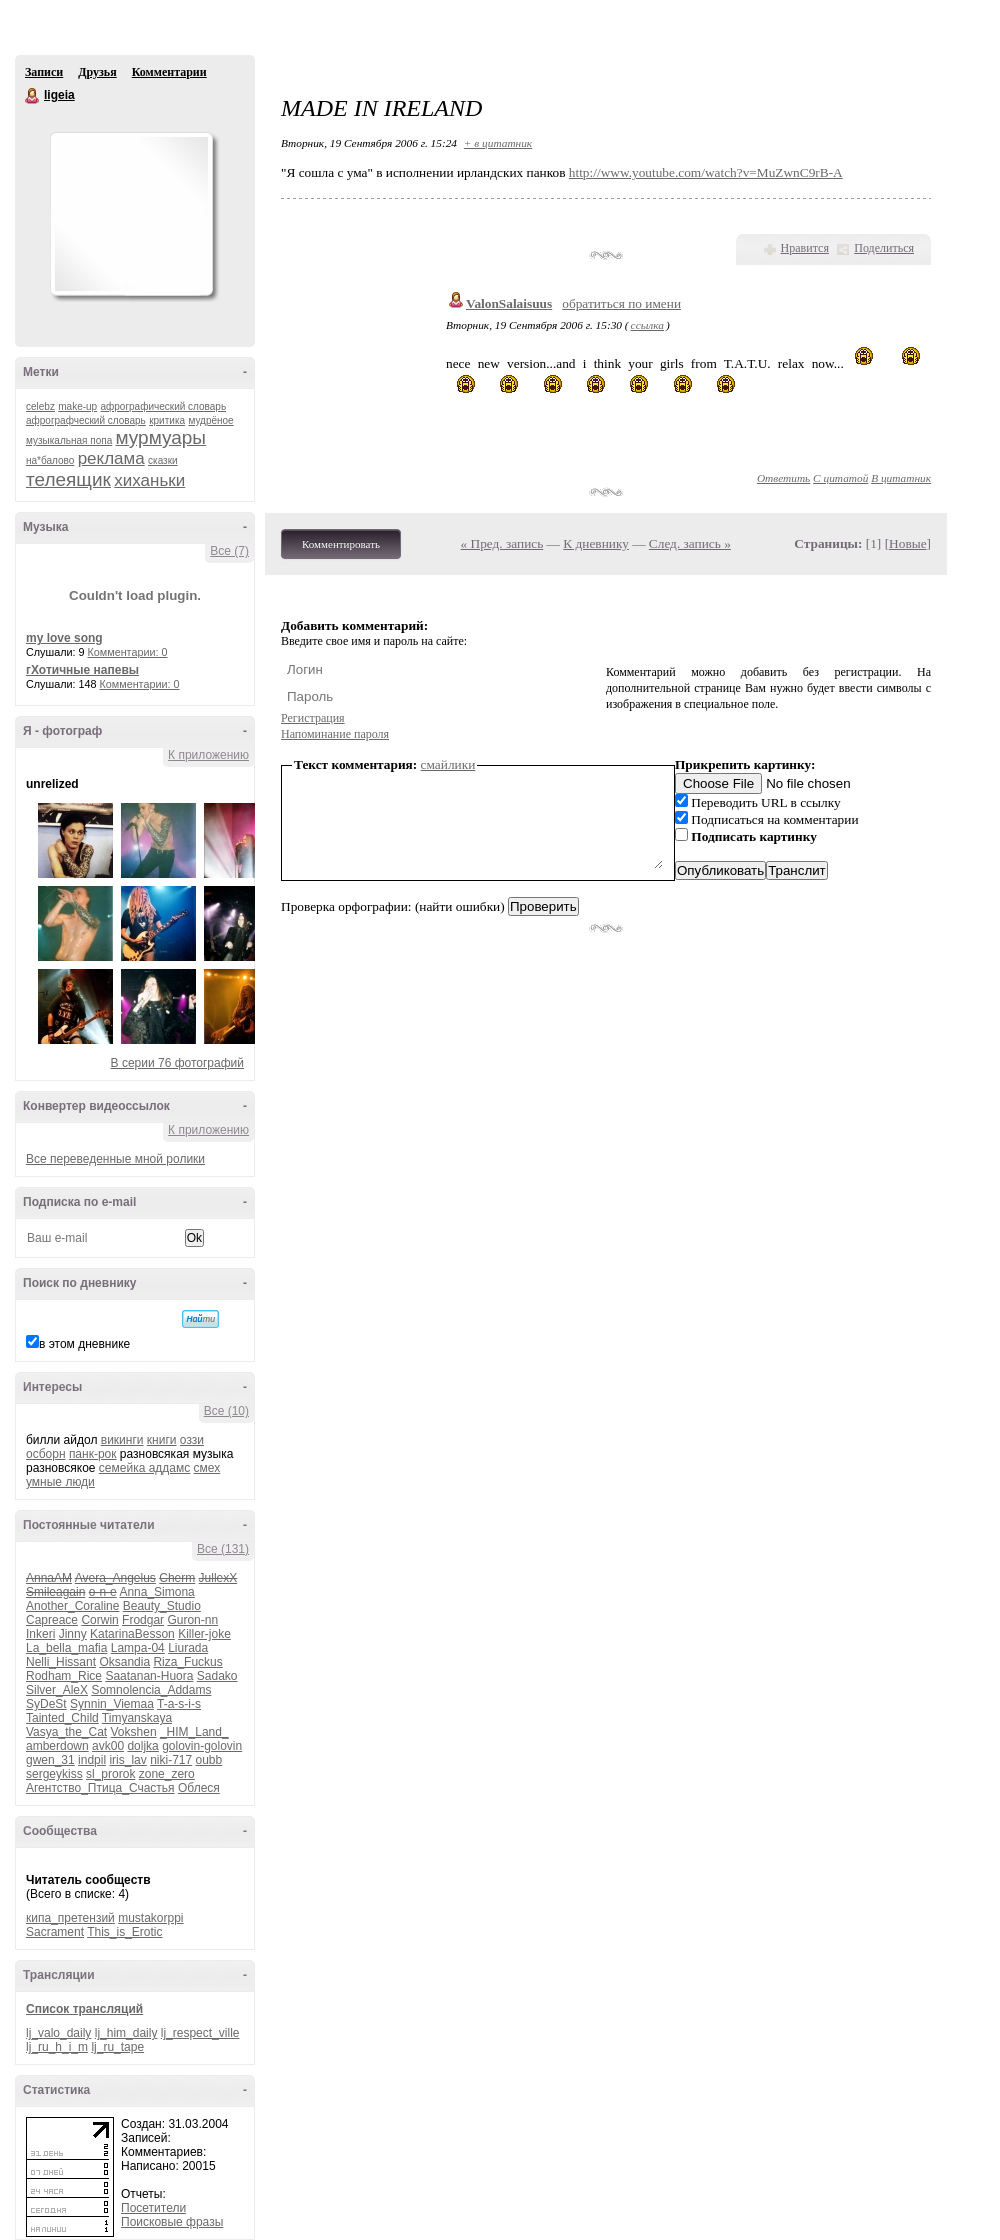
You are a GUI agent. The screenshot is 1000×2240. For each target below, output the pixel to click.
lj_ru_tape (117, 2047)
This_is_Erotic (124, 1932)
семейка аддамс (144, 1468)
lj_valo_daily (58, 2033)
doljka (142, 1746)
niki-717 (171, 1760)
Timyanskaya (137, 1718)
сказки (163, 460)
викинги (122, 1440)
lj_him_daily (126, 2033)
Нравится (805, 248)
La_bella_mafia (66, 1648)
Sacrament (55, 1932)
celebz (40, 406)
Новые (907, 543)
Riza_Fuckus (187, 1662)
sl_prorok (110, 1774)
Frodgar (143, 1620)
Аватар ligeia (131, 214)
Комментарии (169, 72)
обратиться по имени (621, 303)
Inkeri (40, 1634)
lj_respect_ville (200, 2033)
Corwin (99, 1620)
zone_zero (167, 1774)
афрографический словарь (164, 406)
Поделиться (884, 248)
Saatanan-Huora (149, 1676)
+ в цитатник (498, 143)
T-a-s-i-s (179, 1704)
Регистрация (313, 718)
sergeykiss (54, 1774)
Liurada (188, 1648)
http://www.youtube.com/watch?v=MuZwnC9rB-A (706, 172)
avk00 (108, 1746)
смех (207, 1468)
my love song (64, 638)
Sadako (217, 1676)
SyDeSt (46, 1704)
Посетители (153, 2208)
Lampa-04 (138, 1648)
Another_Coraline (72, 1606)
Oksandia (124, 1662)
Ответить (783, 478)
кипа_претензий (70, 1918)
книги (162, 1440)
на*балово (50, 460)
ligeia (33, 96)
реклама (111, 458)
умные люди (60, 1482)
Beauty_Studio (162, 1606)
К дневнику (596, 543)
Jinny (73, 1634)
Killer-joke (204, 1634)
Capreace (52, 1620)
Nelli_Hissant (61, 1662)
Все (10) (226, 1411)
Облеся (199, 1788)
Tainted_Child (62, 1718)
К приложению (208, 755)
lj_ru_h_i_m (57, 2047)
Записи (44, 72)
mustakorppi (150, 1918)
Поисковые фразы (172, 2222)
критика (167, 420)
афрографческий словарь (86, 420)
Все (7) (229, 551)
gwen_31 (50, 1760)
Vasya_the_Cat (66, 1732)
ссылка (647, 325)
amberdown (57, 1746)
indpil (92, 1760)
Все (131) (223, 1549)
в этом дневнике (84, 1344)
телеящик (68, 479)
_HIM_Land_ (194, 1732)
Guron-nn (192, 1620)
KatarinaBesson (132, 1634)
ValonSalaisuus (509, 303)
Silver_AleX (57, 1690)
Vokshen (134, 1732)
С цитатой (840, 478)
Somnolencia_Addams (151, 1690)
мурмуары (161, 437)
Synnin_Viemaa (112, 1704)
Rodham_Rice (64, 1676)
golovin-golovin (202, 1746)
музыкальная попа (69, 440)
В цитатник (901, 478)
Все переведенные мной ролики (115, 1159)
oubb (209, 1760)
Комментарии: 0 (128, 652)
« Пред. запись (502, 543)
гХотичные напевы (82, 670)
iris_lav (127, 1760)
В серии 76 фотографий (177, 1063)
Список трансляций (84, 2009)
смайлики (448, 764)
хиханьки (149, 480)
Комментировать (341, 544)
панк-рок (93, 1454)
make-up (77, 406)
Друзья (97, 72)
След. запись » (690, 543)
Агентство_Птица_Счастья (100, 1788)
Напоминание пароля (335, 734)
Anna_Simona (156, 1592)
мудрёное (210, 420)
